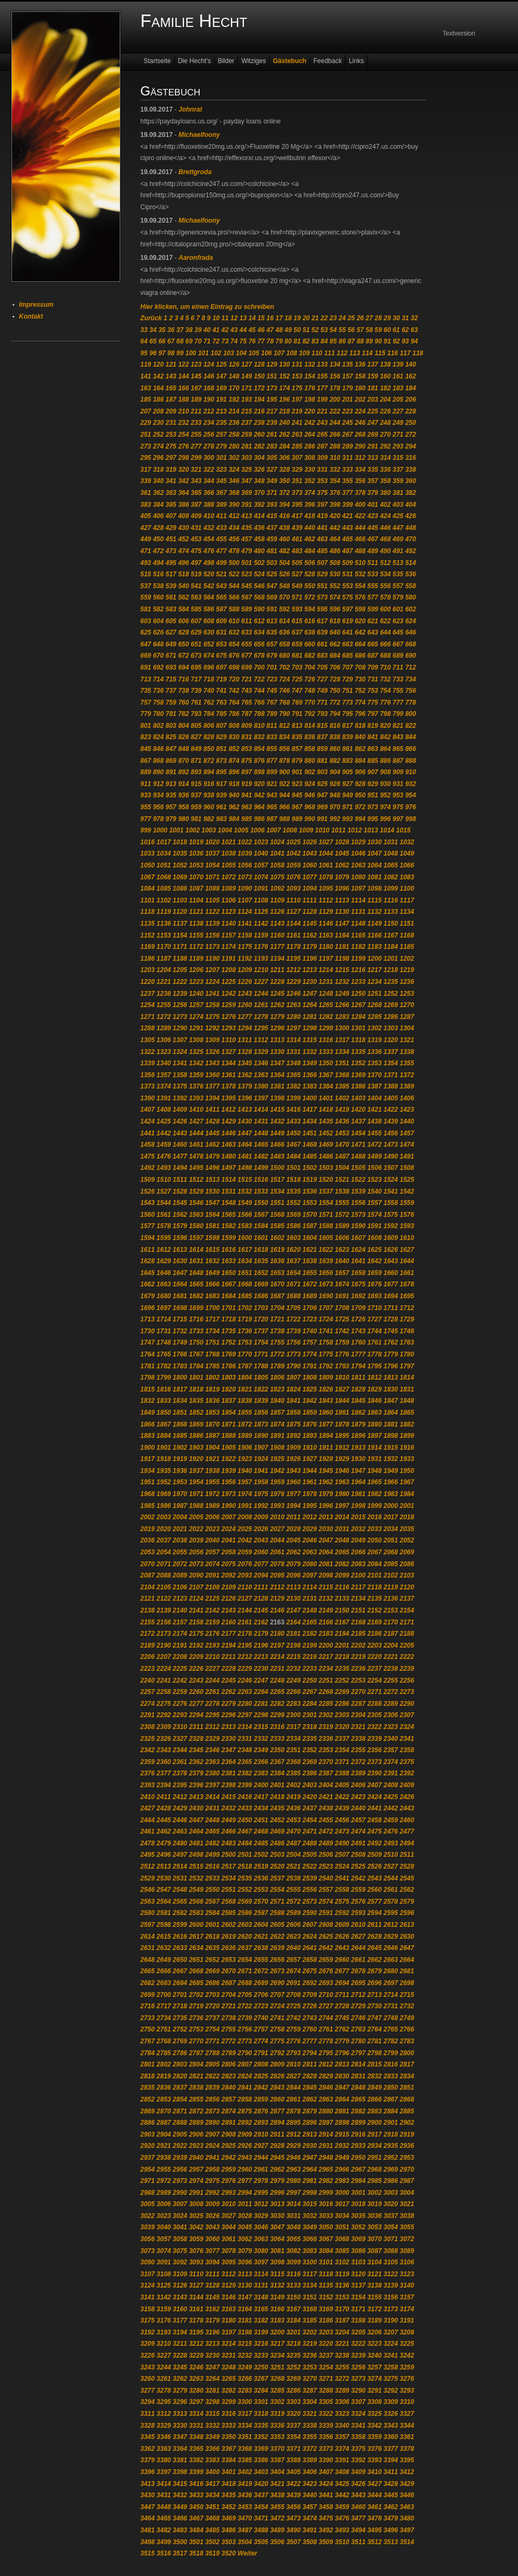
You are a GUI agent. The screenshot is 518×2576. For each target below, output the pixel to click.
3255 (342, 2367)
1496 (212, 1168)
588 (234, 609)
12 (233, 318)
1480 (228, 1156)
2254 (374, 1680)
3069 (358, 2239)
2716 (147, 2006)
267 (347, 434)
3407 (326, 2472)
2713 (374, 1995)
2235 (342, 1668)
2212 (244, 1657)
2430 (196, 1808)
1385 (342, 1086)
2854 (180, 2099)
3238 (342, 2355)
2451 (261, 1820)
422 (360, 516)
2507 (342, 1854)
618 (335, 621)
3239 (358, 2355)
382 (410, 493)
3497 (407, 2530)
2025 (244, 1529)
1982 (374, 1494)
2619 (228, 1936)
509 (347, 563)
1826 (326, 1389)
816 (335, 725)
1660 (391, 1273)
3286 (293, 2390)
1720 (261, 1319)
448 (410, 528)
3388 (293, 2460)
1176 (261, 946)
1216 (358, 970)
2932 (342, 2146)
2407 (374, 1785)
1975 (261, 1494)
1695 (407, 1296)
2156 (163, 1622)
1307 (180, 1040)
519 (196, 574)
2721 (228, 2006)
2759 (293, 2029)
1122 (212, 911)
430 (183, 528)
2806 (228, 2064)
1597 (196, 1238)
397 (322, 504)
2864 (342, 2099)
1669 (261, 1284)
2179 (261, 1633)
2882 (358, 2111)
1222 (180, 982)
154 (309, 376)
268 (360, 434)
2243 (196, 1680)
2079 (293, 1564)
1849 (147, 1412)
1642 (374, 1261)
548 (284, 586)
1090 (244, 888)
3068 (342, 2239)
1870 (212, 1424)
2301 (309, 1715)
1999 (374, 1506)
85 (333, 341)
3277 (147, 2390)
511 (372, 563)
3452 (228, 2507)
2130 (293, 1598)
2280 (244, 1703)
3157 (407, 2297)
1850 (163, 1412)
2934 (374, 2146)
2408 (391, 1785)
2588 (277, 1913)
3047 (277, 2227)
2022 (196, 1529)
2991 (196, 2192)
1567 (261, 1214)
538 (158, 586)
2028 (293, 1529)
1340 (163, 1063)
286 (309, 446)
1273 (180, 1017)
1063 (358, 865)
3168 (309, 2309)
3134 (309, 2285)
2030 (326, 1529)
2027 (277, 1529)
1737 (261, 1331)
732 (385, 679)
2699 (147, 1995)
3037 (391, 2216)
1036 (196, 853)
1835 (196, 1400)
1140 (228, 923)
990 (309, 819)
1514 (228, 1179)
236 (234, 422)
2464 (196, 1831)
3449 (180, 2507)
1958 (261, 1482)
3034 (342, 2216)
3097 (261, 2262)
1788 (261, 1366)
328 (284, 469)
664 (360, 644)
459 (272, 539)
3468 (212, 2518)
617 (322, 621)
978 (158, 819)
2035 (407, 1529)
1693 (374, 1296)
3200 (277, 2332)
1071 (212, 877)
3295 (163, 2402)
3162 (212, 2309)
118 (417, 353)
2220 (374, 1657)
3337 (293, 2425)
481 (272, 551)
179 (347, 388)
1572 (342, 1214)
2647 (407, 1948)
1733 (196, 1331)
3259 (407, 2367)
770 (309, 702)
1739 (293, 1331)
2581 (163, 1913)
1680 (163, 1296)
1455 (374, 1133)
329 (297, 469)
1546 (196, 1203)
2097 (309, 1575)
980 (183, 819)
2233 (309, 1668)
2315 (261, 1727)
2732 (407, 2006)
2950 (358, 2157)
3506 (277, 2542)
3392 (358, 2460)
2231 (277, 1668)
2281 (261, 1703)
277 (196, 446)
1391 (163, 1098)
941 (246, 795)
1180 (326, 946)
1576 (407, 1214)
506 (309, 563)
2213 (261, 1657)
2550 (212, 1889)
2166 (326, 1622)
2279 (228, 1703)
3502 (212, 2542)
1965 (374, 1482)
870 (183, 760)
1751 (212, 1342)
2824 (244, 2076)
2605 (277, 1924)
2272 (391, 1692)
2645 (374, 1948)
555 (372, 586)
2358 (407, 1750)
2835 (147, 2087)
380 (385, 493)
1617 (244, 1249)
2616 (180, 1936)
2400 (261, 1785)
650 (183, 644)
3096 (244, 2262)
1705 (293, 1308)
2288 (374, 1703)
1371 (391, 1075)
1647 (180, 1273)
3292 (391, 2390)
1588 (326, 1226)
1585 (277, 1226)
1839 (261, 1400)
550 (309, 586)
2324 (407, 1727)
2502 (261, 1854)
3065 (293, 2239)
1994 (293, 1506)
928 (360, 784)
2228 (228, 1668)
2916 (358, 2134)
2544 (391, 1878)
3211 (180, 2343)
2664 (407, 1960)
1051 (163, 865)
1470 (342, 1144)
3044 (228, 2227)
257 (221, 434)
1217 (374, 970)
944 (284, 795)
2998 (309, 2192)
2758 (277, 2029)
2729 (358, 2006)
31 (404, 318)
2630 (407, 1936)
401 (372, 504)
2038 (180, 1540)
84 (324, 341)
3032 (309, 2216)
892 (183, 772)
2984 (358, 2181)
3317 (244, 2413)
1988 (196, 1506)
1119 (163, 911)
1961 (309, 1482)
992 (335, 819)
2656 (277, 1960)
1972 (212, 1494)
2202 (358, 1645)
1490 (391, 1156)
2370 (326, 1762)
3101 (326, 2262)
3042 (196, 2227)
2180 (277, 1633)
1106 (228, 900)
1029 (358, 842)
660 (309, 644)
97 (161, 353)
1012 (354, 830)
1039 (244, 853)
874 (234, 760)
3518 (196, 2553)
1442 (163, 1133)
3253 (309, 2367)
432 (208, 528)
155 (322, 376)
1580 (196, 1226)
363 (171, 493)
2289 (391, 1703)
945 (297, 795)
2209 (196, 1657)
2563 (147, 1901)
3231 (228, 2355)
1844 (342, 1400)
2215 (293, 1657)
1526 (147, 1191)
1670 (277, 1284)
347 (246, 481)
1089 (228, 888)
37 (179, 330)
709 (372, 667)
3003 (391, 2192)
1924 (261, 1459)
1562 (180, 1214)
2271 (374, 1692)
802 (158, 725)
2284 (309, 1703)
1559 (407, 1203)
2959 (228, 2169)
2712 (358, 1995)
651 (196, 644)
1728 (391, 1319)
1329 (261, 1052)
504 (284, 563)
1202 (407, 958)
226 (385, 411)
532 (360, 574)
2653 (228, 1960)
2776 (293, 2041)
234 (208, 422)
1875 (293, 1424)
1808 (309, 1377)
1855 (244, 1412)
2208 (180, 1657)
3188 (358, 2320)
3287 (309, 2390)
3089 (407, 2251)
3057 (163, 2239)
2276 (180, 1703)
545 (246, 586)
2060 (261, 1552)
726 (309, 679)
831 (246, 737)
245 (347, 422)
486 (335, 551)
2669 (212, 1971)
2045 (293, 1540)
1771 (261, 1354)
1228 (277, 982)
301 (221, 458)
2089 (180, 1575)
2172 (147, 1633)
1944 (309, 1471)
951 (372, 795)
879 (297, 760)
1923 (244, 1459)
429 (171, 528)
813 (297, 725)
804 (183, 725)
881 (322, 760)
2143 (228, 1610)
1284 (358, 1017)
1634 (244, 1261)
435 (246, 528)
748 (309, 690)
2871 (180, 2111)
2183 (326, 1633)
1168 (407, 935)
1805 (261, 1377)
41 (216, 330)
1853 (212, 1412)
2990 (180, 2192)
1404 (374, 1098)
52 (314, 330)
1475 (147, 1156)
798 (385, 714)
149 (246, 376)
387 (196, 504)
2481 (196, 1843)
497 (196, 563)
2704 (228, 1995)
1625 (374, 1249)
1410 (196, 1109)
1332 (309, 1052)
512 (385, 563)
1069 (180, 877)
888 (410, 760)
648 (158, 644)
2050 (374, 1540)
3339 (326, 2425)
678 (259, 655)
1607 (358, 1238)
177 (322, 388)
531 (347, 574)
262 (284, 434)
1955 (212, 1482)
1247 (309, 993)
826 (183, 737)
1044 (326, 853)
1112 (326, 900)
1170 (163, 946)
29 (387, 318)
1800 (180, 1377)
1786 (228, 1366)
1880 (374, 1424)
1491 (407, 1156)
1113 (342, 900)
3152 (326, 2297)
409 (196, 516)
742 (234, 690)
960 (208, 807)
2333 (277, 1738)
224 (360, 411)
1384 (326, 1086)
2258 (163, 1692)
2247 (261, 1680)
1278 (261, 1017)
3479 (391, 2518)
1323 (163, 1052)
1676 (374, 1284)
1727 (374, 1319)
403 (398, 504)
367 (221, 493)
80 (287, 341)
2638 (261, 1948)
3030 (277, 2216)
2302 (326, 1715)
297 (171, 458)
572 (309, 597)
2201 (342, 1645)
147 (221, 376)
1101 (147, 900)
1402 (342, 1098)
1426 (180, 1121)
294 (410, 446)
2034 (391, 1529)
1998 (358, 1506)
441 (322, 528)
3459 (342, 2507)
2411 (163, 1797)
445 (372, 528)
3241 (391, 2355)
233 (196, 422)
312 (360, 458)
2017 (391, 1517)
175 (297, 388)
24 (341, 318)
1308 (196, 1040)
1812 (374, 1377)
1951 (147, 1482)
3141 (147, 2297)
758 (158, 702)
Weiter (247, 2553)
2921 (163, 2146)
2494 (407, 1843)
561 (171, 597)
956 (158, 807)
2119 (391, 1587)
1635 (261, 1261)
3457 (309, 2507)
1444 (196, 1133)
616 (309, 621)
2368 (293, 1762)
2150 (342, 1610)
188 (183, 399)
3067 (326, 2239)
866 (410, 749)
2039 (196, 1540)
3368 (244, 2449)
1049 (407, 853)
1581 (212, 1226)
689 (398, 655)
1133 (391, 911)
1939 (228, 1471)
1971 (196, 1494)
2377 (163, 1773)
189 (196, 399)
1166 (374, 935)
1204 (163, 970)
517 (171, 574)
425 (398, 516)
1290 (180, 1028)
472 (158, 551)
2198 (293, 1645)
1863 (374, 1412)
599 (372, 609)
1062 (342, 865)
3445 (391, 2495)
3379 (147, 2460)
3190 (391, 2320)
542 (208, 586)
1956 (228, 1482)
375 (322, 493)
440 (309, 528)
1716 (196, 1319)
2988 (147, 2192)
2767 (147, 2041)
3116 (293, 2274)
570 (284, 597)
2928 (277, 2146)
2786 (180, 2053)
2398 (228, 1785)
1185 (407, 946)
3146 (228, 2297)
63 (414, 330)
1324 (180, 1052)
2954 (147, 2169)
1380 (261, 1086)
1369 (358, 1075)
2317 (293, 1727)
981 (196, 819)
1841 (293, 1400)
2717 (163, 2006)
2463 (180, 1831)
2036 (147, 1540)
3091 (163, 2262)
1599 (228, 1238)
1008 (290, 830)
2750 (147, 2029)
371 (272, 493)
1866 (147, 1424)
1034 (163, 853)
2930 (309, 2146)
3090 (147, 2262)
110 (316, 353)
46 (260, 330)
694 (183, 667)
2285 (326, 1703)
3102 (342, 2262)
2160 (228, 1622)
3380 (163, 2460)
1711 (391, 1308)
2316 (277, 1727)
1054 (212, 865)
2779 (342, 2041)
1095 (326, 888)
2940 (196, 2157)
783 (196, 714)
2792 (277, 2053)
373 (297, 493)
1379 (244, 1086)
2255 (391, 1680)
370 (259, 493)
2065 (342, 1552)
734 (410, 679)
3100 (309, 2262)
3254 (326, 2367)
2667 (180, 1971)
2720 (212, 2006)
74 (233, 341)
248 (385, 422)
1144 (293, 923)
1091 (261, 888)
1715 (180, 1319)
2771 (212, 2041)
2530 (163, 1878)
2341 (407, 1738)
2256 (407, 1680)
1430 (244, 1121)
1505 (358, 1168)
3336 (277, 2425)
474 (183, 551)
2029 (309, 1529)
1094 (309, 888)
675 (221, 655)
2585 (228, 1913)
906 (360, 772)
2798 (374, 2053)
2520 (277, 1866)
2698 (407, 1983)
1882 (407, 1424)
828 (208, 737)
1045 (342, 853)
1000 (160, 830)
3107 (147, 2274)
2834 (407, 2076)
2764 (374, 2029)
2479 (163, 1843)
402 (385, 504)
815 (322, 725)
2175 (196, 1633)
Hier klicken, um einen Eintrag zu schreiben (207, 307)
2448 (212, 1820)
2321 (358, 1727)
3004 (407, 2192)
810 (259, 725)
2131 (309, 1598)
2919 (407, 2134)
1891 (277, 1435)
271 (398, 434)
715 (171, 679)
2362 (196, 1762)
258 (234, 434)
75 (243, 341)
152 (284, 376)
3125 (163, 2285)
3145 (212, 2297)
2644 (358, 1948)
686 (360, 655)
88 (360, 341)
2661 (358, 1960)
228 (410, 411)
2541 (342, 1878)
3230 (212, 2355)
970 (335, 807)
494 (158, 563)
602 (410, 609)
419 (322, 516)
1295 (261, 1028)
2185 (358, 1633)
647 (145, 644)
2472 (326, 1831)
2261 (212, 1692)
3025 (196, 2216)
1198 (342, 958)
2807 (244, 2064)
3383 (212, 2460)
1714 (163, 1319)
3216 (261, 2343)
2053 (147, 1552)
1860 (326, 1412)
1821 (244, 1389)
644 (385, 632)
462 (309, 539)
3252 (293, 2367)
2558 (342, 1889)
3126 (180, 2285)
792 (309, 714)
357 (372, 481)
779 (145, 714)
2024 (228, 1529)
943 (272, 795)
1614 (196, 1249)
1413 (244, 1109)
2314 (244, 1727)
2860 (277, 2099)
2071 (163, 1564)
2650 (180, 1960)
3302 (277, 2402)
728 (335, 679)
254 (183, 434)
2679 (374, 1971)
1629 (163, 1261)
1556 (358, 1203)
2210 (212, 1657)
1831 (407, 1389)
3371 (293, 2449)
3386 (261, 2460)
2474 (358, 1831)
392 (259, 504)
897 (246, 772)
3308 (374, 2402)
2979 (277, 2181)
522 (234, 574)
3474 (309, 2518)
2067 (374, 1552)
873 (221, 760)
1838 (244, 1400)
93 (404, 341)
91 (387, 341)
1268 (374, 1005)
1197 (326, 958)
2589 (293, 1913)
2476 (391, 1831)
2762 (342, 2029)
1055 (228, 865)
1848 (407, 1400)
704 (309, 667)
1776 (342, 1354)
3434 (212, 2495)
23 (333, 318)
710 (385, 667)
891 (171, 772)
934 (158, 795)
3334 (244, 2425)
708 (360, 667)
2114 (309, 1587)
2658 (309, 1960)
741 (221, 690)
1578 (163, 1226)
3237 (326, 2355)
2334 (293, 1738)
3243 (147, 2367)
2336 (326, 1738)
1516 (261, 1179)
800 (410, 714)
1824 (293, 1389)
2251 (326, 1680)
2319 (326, 1727)
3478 (374, 2518)
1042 (293, 853)
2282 (277, 1703)
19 (297, 318)
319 (171, 469)
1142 (261, 923)
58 (369, 330)
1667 (228, 1284)
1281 (309, 1017)
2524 (342, 1866)
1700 (212, 1308)
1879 (358, 1424)
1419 (342, 1109)
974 (385, 807)
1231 (326, 982)
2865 (358, 2099)
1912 (342, 1447)
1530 (212, 1191)
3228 (180, 2355)
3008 (196, 2204)
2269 (342, 1692)
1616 (228, 1249)
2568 (228, 1901)
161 (398, 376)
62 (404, 330)
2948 (326, 2157)
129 (272, 364)
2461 (147, 1831)
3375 (358, 2449)
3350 (228, 2437)
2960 (244, 2169)
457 (246, 539)
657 (272, 644)
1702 (244, 1308)
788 (259, 714)
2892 (244, 2122)
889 (145, 772)
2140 (180, 1610)
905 (347, 772)
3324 (358, 2413)
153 (297, 376)
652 (208, 644)
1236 (407, 982)
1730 (147, 1331)
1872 (244, 1424)
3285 (277, 2390)
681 (297, 655)
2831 (358, 2076)
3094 (212, 2262)
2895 (293, 2122)
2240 (147, 1680)
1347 (277, 1063)
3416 (196, 2484)
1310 (228, 1040)
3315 (212, 2413)
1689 (309, 1296)
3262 (180, 2378)
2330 (228, 1738)
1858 (293, 1412)
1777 (358, 1354)
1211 (277, 970)
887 (398, 760)
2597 (147, 1924)
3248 (228, 2367)
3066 (309, 2239)
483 (297, 551)
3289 (342, 2390)
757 (145, 702)
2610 (358, 1924)
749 (322, 690)
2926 (244, 2146)
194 (259, 399)
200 (335, 399)
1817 (180, 1389)
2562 (407, 1889)
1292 (212, 1028)
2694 (342, 1983)
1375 (180, 1086)
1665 (196, 1284)
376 (335, 493)
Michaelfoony (199, 135)
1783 (180, 1366)
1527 (163, 1191)
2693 (326, 1983)
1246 (293, 993)
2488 (309, 1843)
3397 (163, 2472)
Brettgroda (195, 172)
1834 (180, 1400)
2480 (180, 1843)
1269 (391, 1005)
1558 (391, 1203)
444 (360, 528)
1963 (342, 1482)
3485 (212, 2530)
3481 (147, 2530)
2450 (244, 1820)
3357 (342, 2437)
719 (221, 679)
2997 (293, 2192)
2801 (147, 2064)
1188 (180, 958)
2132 (326, 1598)
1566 (244, 1214)
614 (284, 621)
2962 (277, 2169)
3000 (342, 2192)
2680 (391, 1971)
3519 (212, 2553)
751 (347, 690)
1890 (261, 1435)
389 (221, 504)
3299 (228, 2402)
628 (183, 632)
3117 (309, 2274)
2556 (309, 1889)
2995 (261, 2192)
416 (284, 516)
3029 (261, 2216)
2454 (309, 1820)
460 (284, 539)
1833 (163, 1400)
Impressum (36, 304)
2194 (228, 1645)
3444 (374, 2495)
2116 (342, 1587)
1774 (309, 1354)
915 (196, 784)
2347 (228, 1750)
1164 (342, 935)
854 (259, 749)
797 (372, 714)
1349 (309, 1063)
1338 (407, 1052)
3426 (358, 2484)
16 (270, 318)
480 (259, 551)
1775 (326, 1354)
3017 (342, 2204)
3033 (326, 2216)
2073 (196, 1564)
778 (410, 702)
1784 (196, 1366)
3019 (374, 2204)
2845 (309, 2087)
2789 (228, 2053)
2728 (342, 2006)
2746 (358, 2018)
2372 (358, 1762)
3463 (407, 2507)
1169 (147, 946)
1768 (212, 1354)
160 (385, 376)
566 (234, 597)
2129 (277, 1598)
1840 (277, 1400)
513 (398, 563)
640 (335, 632)
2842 (261, 2087)
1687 (277, 1296)
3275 (391, 2378)
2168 (358, 1622)
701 (272, 667)
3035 (358, 2216)
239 (272, 422)
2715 (407, 1995)
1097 (358, 888)
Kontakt (31, 316)
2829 (326, 2076)
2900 (374, 2122)
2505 (309, 1854)
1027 (326, 842)
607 (196, 621)
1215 (342, 970)
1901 (163, 1447)
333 (347, 469)
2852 (147, 2099)
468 (385, 539)
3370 (277, 2449)
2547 (163, 1889)
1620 (293, 1249)
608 (208, 621)
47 (270, 330)
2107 (196, 1587)
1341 (180, 1063)
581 (145, 609)
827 (196, 737)
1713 (147, 1319)
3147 (244, 2297)
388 (208, 504)
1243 (244, 993)
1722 (293, 1319)
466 (360, 539)
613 (272, 621)
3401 (228, 2472)
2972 (163, 2181)
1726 (358, 1319)
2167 (342, 1622)
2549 (196, 1889)
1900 (147, 1447)
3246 (196, 2367)
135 (347, 364)
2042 (244, 1540)
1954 (196, 1482)
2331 (244, 1738)
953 (398, 795)
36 (170, 330)
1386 (358, 1086)
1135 (147, 923)
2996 (277, 2192)
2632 (163, 1948)
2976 (228, 2181)
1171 (180, 946)
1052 (180, 865)
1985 (147, 1506)
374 (309, 493)
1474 (407, 1144)
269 (372, 434)
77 (260, 341)
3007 (180, 2204)
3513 (391, 2542)
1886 (196, 1435)
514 (410, 563)
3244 (163, 2367)
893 (196, 772)
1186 (147, 958)
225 (372, 411)
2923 (196, 2146)
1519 (309, 1179)
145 (196, 376)
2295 (212, 1715)
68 (179, 341)
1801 (196, 1377)
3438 (277, 2495)
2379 (196, 1773)
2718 (180, 2006)
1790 (293, 1366)
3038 (407, 2216)
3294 (147, 2402)
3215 (244, 2343)
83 (314, 341)
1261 (261, 1005)
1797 (407, 1366)
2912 (293, 2134)
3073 (147, 2251)
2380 (212, 1773)
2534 (228, 1878)
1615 (212, 1249)
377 (347, 493)
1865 (407, 1412)
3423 (309, 2484)
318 (158, 469)
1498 (244, 1168)
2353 (326, 1750)
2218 (342, 1657)
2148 (309, 1610)
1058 (277, 865)
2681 (407, 1971)
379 (372, 493)
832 (259, 737)
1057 (261, 865)
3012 (261, 2204)
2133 (342, 1598)
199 (322, 399)
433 (221, 528)
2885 (407, 2111)
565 (221, 597)
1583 (244, 1226)
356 (360, 481)
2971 (147, 2181)
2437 (309, 1808)
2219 (358, 1657)
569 (272, 597)
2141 (196, 1610)
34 (152, 330)
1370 (374, 1075)
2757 (261, 2029)
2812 (326, 2064)
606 (183, 621)
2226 (196, 1668)
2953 (407, 2157)
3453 (244, 2507)
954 (410, 795)
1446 (228, 1133)
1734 (212, 1331)
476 (208, 551)
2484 (244, 1843)
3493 (342, 2530)
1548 (228, 1203)
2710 (326, 1995)
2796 (342, 2053)
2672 (261, 1971)
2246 (244, 1680)
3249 (244, 2367)
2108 (212, 1587)
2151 (358, 1610)
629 (196, 632)
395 (297, 504)
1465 (261, 1144)
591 (272, 609)
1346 (261, 1063)
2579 (407, 1901)
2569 (244, 1901)
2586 (244, 1913)
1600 (244, 1238)
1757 (309, 1342)
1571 (326, 1214)
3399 (196, 2472)
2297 (244, 1715)
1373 (147, 1086)
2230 (261, 1668)
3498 (147, 2542)
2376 (147, 1773)
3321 (309, 2413)
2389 (358, 1773)
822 (410, 725)
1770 (244, 1354)
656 (259, 644)
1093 (293, 888)
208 (158, 411)
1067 (147, 877)
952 (385, 795)
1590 (358, 1226)
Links (356, 61)
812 (284, 725)
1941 (261, 1471)
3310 (407, 2402)
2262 (228, 1692)
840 (360, 737)
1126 (277, 911)
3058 (180, 2239)
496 (183, 563)
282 (259, 446)
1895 (342, 1435)
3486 (228, 2530)
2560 (374, 1889)
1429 (228, 1121)
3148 (261, 2297)
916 (208, 784)
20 (306, 318)
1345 (244, 1063)
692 (158, 667)
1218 (391, 970)
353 (322, 481)
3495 (374, 2530)
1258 (212, 1005)
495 (171, 563)
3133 (293, 2285)
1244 (261, 993)
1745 (391, 1331)
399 (347, 504)
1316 (326, 1040)
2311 (196, 1727)
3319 (277, 2413)
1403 (358, 1098)
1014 (387, 830)
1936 (180, 1471)
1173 (212, 946)
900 (284, 772)
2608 (326, 1924)
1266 (342, 1005)
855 (272, 749)
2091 (212, 1575)
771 (322, 702)
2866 (374, 2099)
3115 (277, 2274)
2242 (180, 1680)
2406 (358, 1785)
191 (221, 399)
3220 (326, 2343)
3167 (293, 2309)
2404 (326, 1785)
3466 (180, 2518)
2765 (391, 2029)
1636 (277, 1261)
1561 (163, 1214)
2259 (180, 1692)
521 (221, 574)
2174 (180, 1633)
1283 (342, 1017)
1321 (407, 1040)
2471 (309, 1831)
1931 (374, 1459)
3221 (342, 2343)
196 (284, 399)
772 (335, 702)
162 (410, 376)
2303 (342, 1715)
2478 (147, 1843)
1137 (180, 923)
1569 (293, 1214)
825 (171, 737)
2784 (147, 2053)
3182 (261, 2320)
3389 (309, 2460)
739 (196, 690)
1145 (309, 923)
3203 (326, 2332)
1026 (309, 842)
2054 (163, 1552)
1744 (374, 1331)
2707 (277, 1995)
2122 (163, 1598)
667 (398, 644)
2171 (407, 1622)
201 (347, 399)
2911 (277, 2134)
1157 (228, 935)
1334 (342, 1052)
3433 (196, 2495)
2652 (212, 1960)
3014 (293, 2204)
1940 (244, 1471)
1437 (358, 1121)
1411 (212, 1109)
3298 (212, 2402)
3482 (163, 2530)
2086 (407, 1564)
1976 (277, 1494)
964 (259, 807)
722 (259, 679)
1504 (342, 1168)
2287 (358, 1703)
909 (398, 772)
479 (246, 551)
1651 (244, 1273)
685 (347, 655)
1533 (261, 1191)
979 (171, 819)
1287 (407, 1017)
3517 (180, 2553)
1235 (391, 982)
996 (385, 819)
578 (385, 597)
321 (196, 469)
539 (171, 586)
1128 (309, 911)
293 (398, 446)
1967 (407, 1482)
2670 (228, 1971)
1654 (293, 1273)
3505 (261, 2542)
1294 (244, 1028)
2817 (407, 2064)
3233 (261, 2355)
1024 (277, 842)
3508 (309, 2542)
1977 (293, 1494)
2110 (244, 1587)
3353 (277, 2437)
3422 (293, 2484)
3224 (391, 2343)
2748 (391, 2018)
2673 (277, 1971)
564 (208, 597)
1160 (277, 935)
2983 (342, 2181)
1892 (293, 1435)
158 (360, 376)
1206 (196, 970)
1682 (196, 1296)
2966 (342, 2169)
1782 (163, 1366)
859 (322, 749)
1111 (309, 900)
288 (335, 446)
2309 (163, 1727)
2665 (147, 1971)
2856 (212, 2099)
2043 (261, 1540)
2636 (228, 1948)
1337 (391, 1052)
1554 (326, 1203)
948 (335, 795)
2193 (212, 1645)
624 (410, 621)
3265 (228, 2378)
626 (158, 632)
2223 (147, 1668)
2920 (147, 2146)
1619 (277, 1249)
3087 (374, 2251)
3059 (196, 2239)
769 (297, 702)
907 (372, 772)
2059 (244, 1552)
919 (246, 784)
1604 (309, 1238)
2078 (277, 1564)
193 (246, 399)
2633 (180, 1948)
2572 (293, 1901)
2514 (180, 1866)
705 (322, 667)
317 (145, 469)
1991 (244, 1506)
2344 (180, 1750)
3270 (309, 2378)
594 (309, 609)
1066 (407, 865)
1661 (407, 1273)
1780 (407, 1354)
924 (309, 784)
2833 (391, 2076)
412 (234, 516)
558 (410, 586)
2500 (228, 1854)
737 (171, 690)
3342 (374, 2425)
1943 (293, 1471)
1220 (147, 982)
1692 (358, 1296)
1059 (293, 865)
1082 (391, 877)
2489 (326, 1843)
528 (309, 574)
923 (297, 784)
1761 (374, 1342)
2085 (391, 1564)
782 (183, 714)
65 (152, 341)
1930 (358, 1459)
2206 (147, 1657)
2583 (196, 1913)
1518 (293, 1179)
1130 (342, 911)
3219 (309, 2343)
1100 (407, 888)
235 (221, 422)
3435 (228, 2495)
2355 (358, 1750)
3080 (261, 2251)
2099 (342, 1575)
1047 (374, 853)
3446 (407, 2495)
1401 (326, 1098)
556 (385, 586)
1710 (374, 1308)
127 (246, 364)
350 (284, 481)
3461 (374, 2507)
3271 (326, 2378)
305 (272, 458)
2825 (261, 2076)
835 (297, 737)
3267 (261, 2378)
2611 (374, 1924)
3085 (342, 2251)
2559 (358, 1889)
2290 (407, 1703)
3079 (244, 2251)
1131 (358, 911)
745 (272, 690)
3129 (228, 2285)
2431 (212, 1808)
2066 (358, 1552)
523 (246, 574)
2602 (228, 1924)
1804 (244, 1377)
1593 (407, 1226)
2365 (244, 1762)
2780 (358, 2041)
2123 (180, 1598)
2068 (391, 1552)
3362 (147, 2449)
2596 (407, 1913)
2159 (212, 1622)
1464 (244, 1144)
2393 (147, 1785)
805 (196, 725)
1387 (374, 1086)
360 (410, 481)
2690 (277, 1983)
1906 (244, 1447)
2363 (212, 1762)
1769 (228, 1354)
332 (335, 469)
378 (360, 493)
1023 (261, 842)
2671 (244, 1971)
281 (246, 446)
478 (234, 551)
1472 (374, 1144)
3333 (228, 2425)
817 (347, 725)
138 (385, 364)
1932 (391, 1459)
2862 (309, 2099)
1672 (309, 1284)
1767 (196, 1354)
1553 (309, 1203)
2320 (342, 1727)
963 (246, 807)
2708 (293, 1995)
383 (145, 504)
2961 (261, 2169)
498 (208, 563)
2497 (180, 1854)
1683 (212, 1296)
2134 (358, 1598)
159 (372, 376)
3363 (163, 2449)
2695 (358, 1983)
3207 (391, 2332)
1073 (244, 877)
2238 (391, 1668)
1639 (326, 1261)
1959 (277, 1482)
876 (259, 760)
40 (206, 330)
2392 (407, 1773)
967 (297, 807)
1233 (358, 982)
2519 (261, 1866)
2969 (391, 2169)
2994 (244, 2192)
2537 (277, 1878)
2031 (342, 1529)
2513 (163, 1866)
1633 (228, 1261)
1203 (147, 970)
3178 (196, 2320)
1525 (407, 1179)
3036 (374, 2216)
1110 (293, 900)
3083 (309, 2251)
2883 (374, 2111)
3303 (293, 2402)
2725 (293, 2006)
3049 (309, 2227)
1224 (212, 982)
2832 (374, 2076)
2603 (244, 1924)
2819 (163, 2076)
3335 (261, 2425)
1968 (147, 1494)
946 (309, 795)
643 (372, 632)
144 (183, 376)
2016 (374, 1517)
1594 (147, 1238)
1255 (163, 1005)
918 (234, 784)
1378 (228, 1086)
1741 (326, 1331)
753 (372, 690)
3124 (147, 2285)
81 (297, 341)
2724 (277, 2006)
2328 (196, 1738)
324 (234, 469)
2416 (244, 1797)
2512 (147, 1866)
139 (398, 364)
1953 (180, 1482)
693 (171, 667)
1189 (196, 958)
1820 (228, 1389)
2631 (147, 1948)
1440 (407, 1121)
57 (360, 330)
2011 (293, 1517)
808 (234, 725)
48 (279, 330)
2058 (228, 1552)
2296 (228, 1715)
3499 (163, 2542)
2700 (163, 1995)
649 (171, 644)
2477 (407, 1831)
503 (272, 563)
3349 (212, 2437)
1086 (180, 888)
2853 (163, 2099)
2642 (326, 1948)
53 (324, 330)
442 (335, 528)
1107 (244, 900)
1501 (293, 1168)
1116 (391, 900)
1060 (309, 865)
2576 (358, 1901)
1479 (212, 1156)
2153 (391, 1610)
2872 (196, 2111)
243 (322, 422)
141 (145, 376)
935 (171, 795)
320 (183, 469)
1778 (374, 1354)
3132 (277, 2285)
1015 (403, 830)
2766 (407, 2029)
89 (369, 341)
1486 (326, 1156)
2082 (342, 1564)
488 (360, 551)
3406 (309, 2472)
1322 (147, 1052)
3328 (147, 2425)
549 (297, 586)
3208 (407, 2332)
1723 (309, 1319)
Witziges (253, 61)
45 (251, 330)
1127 (293, 911)
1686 (261, 1296)
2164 (293, 1622)
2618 (212, 1936)
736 (158, 690)
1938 (212, 1471)
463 (322, 539)
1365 (293, 1075)
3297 (196, 2402)
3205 (358, 2332)
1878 (342, 1424)
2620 (244, 1936)
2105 (163, 1587)
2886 (147, 2122)
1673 (326, 1284)
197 (297, 399)
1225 (228, 982)
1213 (309, 970)
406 (158, 516)
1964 (358, 1482)
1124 (244, 911)
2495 (147, 1854)
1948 (374, 1471)
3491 (309, 2530)
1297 (293, 1028)
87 (351, 341)
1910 (309, 1447)
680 (284, 655)
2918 (391, 2134)
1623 (342, 1249)
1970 (180, 1494)
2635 (212, 1948)
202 (360, 399)
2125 (212, 1598)
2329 (212, 1738)
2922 (180, 2146)
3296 (180, 2402)
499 (221, 563)
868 (158, 760)
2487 (293, 1843)
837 (322, 737)
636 (284, 632)
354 (335, 481)
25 (351, 318)
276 (183, 446)
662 (335, 644)
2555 (293, 1889)
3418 (228, 2484)
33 (143, 330)
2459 (391, 1820)
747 (297, 690)
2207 (163, 1657)
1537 (326, 1191)
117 (405, 353)
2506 (326, 1854)
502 (259, 563)
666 (385, 644)
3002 (374, 2192)
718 (208, 679)
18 (287, 318)
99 (179, 353)
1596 (180, 1238)
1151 (407, 923)
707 (347, 667)
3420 (261, 2484)
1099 (391, 888)
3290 (358, 2390)
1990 (228, 1506)
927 (347, 784)
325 (246, 469)
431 (196, 528)
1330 (277, 1052)
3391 (342, 2460)
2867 (391, 2099)
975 (398, 807)
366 (208, 493)
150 (259, 376)
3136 (342, 2285)
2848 (358, 2087)
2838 (196, 2087)
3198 (244, 2332)
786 (234, 714)
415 (272, 516)
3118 (326, 2274)
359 (398, 481)
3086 (358, 2251)
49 (287, 330)
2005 (196, 1517)
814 (309, 725)
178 (335, 388)
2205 (407, 1645)
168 (208, 388)
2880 (326, 2111)
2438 (326, 1808)
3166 (277, 2309)
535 (398, 574)
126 (234, 364)
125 (221, 364)
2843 (277, 2087)
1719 (244, 1319)
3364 (180, 2449)
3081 (277, 2251)
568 (259, 597)
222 (335, 411)
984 (234, 819)
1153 (163, 935)
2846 (326, 2087)
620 (360, 621)
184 (410, 388)
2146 (277, 1610)
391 (246, 504)
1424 (147, 1121)
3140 (407, 2285)
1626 (391, 1249)
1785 (212, 1366)
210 (183, 411)
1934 (147, 1471)
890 (158, 772)
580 (410, 597)
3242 (407, 2355)
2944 (261, 2157)
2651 (196, 1960)
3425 (342, 2484)
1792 (326, 1366)
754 (385, 690)
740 (208, 690)
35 (161, 330)
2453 (293, 1820)
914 (183, 784)
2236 (358, 1668)
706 (335, 667)
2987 (407, 2181)
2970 (407, 2169)
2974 (196, 2181)
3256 (358, 2367)
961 (221, 807)
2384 (277, 1773)
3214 (228, 2343)
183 (398, 388)
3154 (358, 2297)
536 (410, 574)
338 (410, 469)
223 (347, 411)
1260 (244, 1005)
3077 (212, 2251)
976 (410, 807)
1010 (322, 830)
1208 (228, 970)
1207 (212, 970)
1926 (293, 1459)
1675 (358, 1284)
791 (297, 714)
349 (272, 481)
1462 (212, 1144)
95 (143, 353)
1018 (180, 842)
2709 (309, 1995)
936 (183, 795)
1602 (277, 1238)
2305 (374, 1715)
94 (414, 341)
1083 (407, 877)
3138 (374, 2285)
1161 (293, 935)
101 (203, 353)
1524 (391, 1179)
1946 (342, 1471)
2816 (391, 2064)
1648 (196, 1273)
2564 (163, 1901)
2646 (391, 1948)
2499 (212, 1854)
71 (206, 341)
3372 (309, 2449)
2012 (309, 1517)
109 (304, 353)
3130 (244, 2285)
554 (360, 586)
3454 (261, 2507)
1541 (391, 1191)
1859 (309, 1412)
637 (297, 632)
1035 (180, 853)
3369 (261, 2449)
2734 (163, 2018)
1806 (277, 1377)
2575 (342, 1901)
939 (221, 795)
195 (272, 399)
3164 (244, 2309)
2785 (163, 2053)
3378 (407, 2449)
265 (322, 434)
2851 (407, 2087)
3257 (374, 2367)
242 (309, 422)
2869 (147, 2111)
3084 (326, 2251)
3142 (163, 2297)
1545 (180, 1203)
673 (196, 655)
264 (309, 434)
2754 (212, 2029)
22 (324, 318)
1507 (391, 1168)
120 (158, 364)
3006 (163, 2204)
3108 (163, 2274)
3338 (309, 2425)
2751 (163, 2029)
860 (335, 749)
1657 (342, 1273)
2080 (309, 1564)
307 (297, 458)
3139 (391, 2285)
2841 (244, 2087)
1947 (358, 1471)
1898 (391, 1435)
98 (170, 353)
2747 (374, 2018)
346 (234, 481)
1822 (261, 1389)
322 (208, 469)
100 (191, 353)
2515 (196, 1866)
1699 (196, 1308)
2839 (212, 2087)
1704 (277, 1308)
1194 (277, 958)
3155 (374, 2297)
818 (360, 725)
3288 (326, 2390)
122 (183, 364)
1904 (212, 1447)
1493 (163, 1168)
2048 (342, 1540)
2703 (212, 1995)
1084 (147, 888)
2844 (293, 2087)
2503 (277, 1854)
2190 (163, 1645)
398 (335, 504)
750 (335, 690)
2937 (147, 2157)
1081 (374, 877)
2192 (196, 1645)
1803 (228, 1377)
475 (196, 551)
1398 (277, 1098)
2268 (326, 1692)
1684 (228, 1296)
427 (145, 528)
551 (322, 586)
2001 (407, 1506)
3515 (147, 2553)
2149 (326, 1610)
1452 (326, 1133)
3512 (374, 2542)
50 (297, 330)
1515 (244, 1179)
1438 (374, 1121)
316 (410, 458)
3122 (391, 2274)
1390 (147, 1098)
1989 (212, 1506)
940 (234, 795)
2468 (261, 1831)
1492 (147, 1168)
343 (196, 481)
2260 (196, 1692)
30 (396, 318)
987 (272, 819)
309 (322, 458)
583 (171, 609)
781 (171, 714)
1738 (277, 1331)
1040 (261, 853)
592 (284, 609)
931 (398, 784)
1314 (293, 1040)
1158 (244, 935)
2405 (342, 1785)
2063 (309, 1552)
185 (145, 399)
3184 (293, 2320)
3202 (309, 2332)
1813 (391, 1377)
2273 (407, 1692)
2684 (180, 1983)
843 (398, 737)
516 (158, 574)
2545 (407, 1878)
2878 (293, 2111)
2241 (163, 1680)
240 (284, 422)
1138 (196, 923)
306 (284, 458)
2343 (163, 1750)
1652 (261, 1273)
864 (385, 749)
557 (398, 586)
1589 (342, 1226)
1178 (293, 946)
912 (158, 784)
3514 (407, 2542)
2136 (391, 1598)
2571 (277, 1901)
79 (279, 341)
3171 (358, 2309)
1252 (391, 993)
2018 (407, 1517)
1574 (374, 1214)
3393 (374, 2460)
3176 (163, 2320)
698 (234, 667)
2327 (180, 1738)
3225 (407, 2343)
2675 (309, 1971)
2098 (326, 1575)
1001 (176, 830)
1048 (391, 853)
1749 (180, 1342)
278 (208, 446)
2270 (358, 1692)
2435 (277, 1808)
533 (372, 574)
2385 (293, 1773)
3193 (163, 2332)
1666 (212, 1284)
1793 (342, 1366)
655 (246, 644)
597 (347, 609)
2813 (342, 2064)
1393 (196, 1098)
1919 (180, 1459)
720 (234, 679)
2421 (326, 1797)
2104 (147, 1587)
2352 (309, 1750)
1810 (342, 1377)
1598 (212, 1238)
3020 (391, 2204)
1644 (407, 1261)
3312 (163, 2413)
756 (410, 690)
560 (158, 597)
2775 (277, 2041)
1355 (407, 1063)
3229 (196, 2355)
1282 (326, 1017)
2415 (228, 1797)
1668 (244, 1284)
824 (158, 737)
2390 (374, 1773)
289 (347, 446)
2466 (228, 1831)
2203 (374, 1645)
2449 (228, 1820)
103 (228, 353)
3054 (391, 2227)
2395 (180, 1785)
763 (221, 702)
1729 (407, 1319)
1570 (309, 1214)
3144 (196, 2297)
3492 (326, 2530)
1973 (228, 1494)
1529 (196, 1191)
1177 (277, 946)
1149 (374, 923)
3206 (374, 2332)
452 (183, 539)
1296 (277, 1028)
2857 (228, 2099)
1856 (261, 1412)
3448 (163, 2507)
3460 (358, 2507)
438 (284, 528)
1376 (196, 1086)
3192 (147, 2332)
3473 (293, 2518)
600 (385, 609)
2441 (374, 1808)
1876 (309, 1424)
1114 (358, 900)
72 (216, 341)
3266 (244, 2378)
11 (224, 318)
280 (234, 446)
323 (221, 469)
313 (372, 458)
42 (224, 330)
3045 (244, 2227)
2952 (391, 2157)
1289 (163, 1028)
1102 (163, 900)
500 (234, 563)
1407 (147, 1109)
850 (208, 749)
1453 (342, 1133)
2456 (342, 1820)
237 (246, 422)
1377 (212, 1086)
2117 (358, 1587)
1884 (163, 1435)
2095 (277, 1575)
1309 (212, 1040)
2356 (374, 1750)
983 (221, 819)
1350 (326, 1063)
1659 (374, 1273)
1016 (147, 842)
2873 (212, 2111)
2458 (374, 1820)
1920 (196, 1459)
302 (234, 458)
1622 (326, 1249)
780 (158, 714)
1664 (180, 1284)
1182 (358, 946)
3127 (196, 2285)
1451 (309, 1133)
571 (297, 597)
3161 (196, 2309)
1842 (309, 1400)
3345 (147, 2437)
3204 (342, 2332)
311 (347, 458)
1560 (147, 1214)
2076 (244, 1564)
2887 (163, 2122)
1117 (407, 900)
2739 (244, 2018)
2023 (212, 1529)
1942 (277, 1471)
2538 (293, 1878)
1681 (180, 1296)
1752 (228, 1342)
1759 (342, 1342)
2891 (228, 2122)
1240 (196, 993)
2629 (391, 1936)
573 (322, 597)
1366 (309, 1075)
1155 (196, 935)
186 (158, 399)
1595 (163, 1238)
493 (145, 563)
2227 (212, 1668)
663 (347, 644)
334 (360, 469)
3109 (180, 2274)
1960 (293, 1482)
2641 (309, 1948)
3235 (293, 2355)
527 (297, 574)
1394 (212, 1098)
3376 (374, 2449)
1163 (326, 935)
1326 (212, 1052)
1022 (244, 842)
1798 (147, 1377)
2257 (147, 1692)
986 (259, 819)
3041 (180, 2227)
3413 (147, 2484)
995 (372, 819)
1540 (374, 1191)
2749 (407, 2018)
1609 (391, 1238)
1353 (374, 1063)
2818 (147, 2076)
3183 (277, 2320)
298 (183, 458)
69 (189, 341)
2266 (293, 1692)
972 (360, 807)
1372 (407, 1075)
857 (297, 749)
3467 (196, 2518)
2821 (196, 2076)
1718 (228, 1319)
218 (284, 411)
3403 (261, 2472)
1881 (391, 1424)
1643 (391, 1261)
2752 (180, 2029)
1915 (391, 1447)
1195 (293, 958)
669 (145, 655)
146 (208, 376)
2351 (293, 1750)
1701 (228, 1308)
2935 (391, 2146)
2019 (147, 1529)
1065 (391, 865)
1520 (326, 1179)
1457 (407, 1133)
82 (306, 341)
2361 (180, 1762)
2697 (391, 1983)
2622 (277, 1936)
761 (196, 702)
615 (297, 621)
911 (145, 784)
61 (396, 330)
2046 (309, 1540)
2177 (228, 1633)
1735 (228, 1331)
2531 (180, 1878)
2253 (358, 1680)
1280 (293, 1017)
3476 (342, 2518)
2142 (212, 1610)
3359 (374, 2437)
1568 (277, 1214)
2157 (180, 1622)
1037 (212, 853)
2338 (358, 1738)
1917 (147, 1459)
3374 (342, 2449)
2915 (342, 2134)
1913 (358, 1447)
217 (272, 411)
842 (385, 737)
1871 (228, 1424)
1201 (391, 958)
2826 (277, 2076)
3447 (147, 2507)
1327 (228, 1052)
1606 (342, 1238)
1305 (147, 1040)
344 (208, 481)
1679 (147, 1296)
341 (171, 481)
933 (145, 795)
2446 (180, 1820)
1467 (293, 1144)
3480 (407, 2518)
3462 (391, 2507)
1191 (228, 958)
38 (189, 330)
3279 (180, 2390)
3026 (212, 2216)
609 (221, 621)
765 (246, 702)
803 (171, 725)
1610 (407, 1238)
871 (196, 760)
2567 (212, 1901)
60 (387, 330)
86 (341, 341)
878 (284, 760)
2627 (358, 1936)
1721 (277, 1319)
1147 (342, 923)
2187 (391, 1633)
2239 (407, 1668)
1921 (212, 1459)
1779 (391, 1354)
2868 (407, 2099)
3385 (244, 2460)
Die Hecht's (194, 61)
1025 (293, 842)
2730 (374, 2006)
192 (234, 399)
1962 (326, 1482)
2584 (212, 1913)
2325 (147, 1738)
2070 (147, 1564)
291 (372, 446)
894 (208, 772)
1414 (261, 1109)
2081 (326, 1564)
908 (385, 772)
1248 (326, 993)
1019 (196, 842)
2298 (261, 1715)
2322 (374, 1727)
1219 (407, 970)
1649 (212, 1273)
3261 (163, 2378)
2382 (244, 1773)
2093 (244, 1575)
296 (158, 458)
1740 (309, 1331)
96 (152, 353)
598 (360, 609)
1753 (244, 1342)
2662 (374, 1960)
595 (322, 609)
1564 (212, 1214)
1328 (244, 1052)
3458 (326, 2507)
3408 (342, 2472)
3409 (358, 2472)
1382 (293, 1086)
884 (360, 760)
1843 (326, 1400)
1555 (342, 1203)
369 (246, 493)
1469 (326, 1144)
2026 (261, 1529)
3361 (407, 2437)
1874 (277, 1424)
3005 (147, 2204)
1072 (228, 877)
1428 (212, 1121)
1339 (147, 1063)
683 (322, 655)
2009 (261, 1517)
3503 (228, 2542)
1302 (374, 1028)
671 (171, 655)
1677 (391, 1284)
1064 (374, 865)
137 (372, 364)
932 (410, 784)
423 (372, 516)
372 (284, 493)
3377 (391, 2449)
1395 (228, 1098)
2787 (196, 2053)
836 (309, 737)
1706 (309, 1308)
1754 (261, 1342)
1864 (391, 1412)
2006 (212, 1517)
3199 (261, 2332)
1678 (407, 1284)
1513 (212, 1179)
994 (360, 819)
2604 (261, 1924)
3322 (326, 2413)
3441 (326, 2495)
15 (260, 318)
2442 (391, 1808)
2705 (244, 1995)
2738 (228, 2018)
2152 (374, 1610)
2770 (196, 2041)
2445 (163, 1820)
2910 (261, 2134)
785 (221, 714)
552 (335, 586)
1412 (228, 1109)
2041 (228, 1540)
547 (272, 586)
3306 (342, 2402)
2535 (244, 1878)
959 (196, 807)
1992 (261, 1506)
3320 (293, 2413)
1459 (163, 1144)
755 (398, 690)
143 (171, 376)
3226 (147, 2355)
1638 (309, 1261)
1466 (277, 1144)
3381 (180, 2460)
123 (196, 364)
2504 (293, 1854)
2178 (244, 1633)
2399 (244, 1785)
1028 (342, 842)
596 (335, 609)
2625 (326, 1936)
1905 (228, 1447)
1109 (277, 900)
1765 (163, 1354)
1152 (147, 935)
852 (234, 749)
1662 (147, 1284)
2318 (309, 1727)
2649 (163, 1960)
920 (259, 784)
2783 (407, 2041)
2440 (358, 1808)
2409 (407, 1785)
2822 (212, 2076)
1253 (407, 993)
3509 (326, 2542)
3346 (163, 2437)
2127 (244, 1598)
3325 (374, 2413)
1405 (391, 1098)
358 (385, 481)
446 (385, 528)
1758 (326, 1342)
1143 (277, 923)
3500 (180, 2542)
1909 (293, 1447)
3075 (180, 2251)
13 (243, 318)
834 (284, 737)
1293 (228, 1028)
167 (196, 388)
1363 (261, 1075)
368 (234, 493)
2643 (342, 1948)
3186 (326, 2320)
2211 (228, 1657)
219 (297, 411)
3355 (309, 2437)
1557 (374, 1203)
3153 (342, 2297)
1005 (241, 830)
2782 (391, 2041)
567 (246, 597)
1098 (374, 888)
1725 (342, 1319)
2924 (212, 2146)
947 (322, 795)
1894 (326, 1435)
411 (221, 516)
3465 (163, 2518)
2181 (293, 1633)
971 (347, 807)
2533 (212, 1878)
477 (221, 551)
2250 (309, 1680)
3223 (374, 2343)
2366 (261, 1762)
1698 (180, 1308)
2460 (407, 1820)
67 (170, 341)
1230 (309, 982)
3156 (391, 2297)
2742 (293, 2018)
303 (246, 458)
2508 (358, 1854)
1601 (261, 1238)
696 (208, 667)
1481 (244, 1156)
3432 (180, 2495)
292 (385, 446)
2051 (391, 1540)
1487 (342, 1156)
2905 (180, 2134)
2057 (212, 1552)
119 (145, 364)
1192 (244, 958)
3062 (244, 2239)
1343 (212, 1063)
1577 (147, 1226)
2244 (212, 1680)
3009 (212, 2204)
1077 (309, 877)
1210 (261, 970)
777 (398, 702)
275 (171, 446)
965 (272, 807)
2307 (407, 1715)
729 (347, 679)
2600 (196, 1924)
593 (297, 609)
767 (272, 702)
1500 (277, 1168)
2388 (342, 1773)
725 (297, 679)
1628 (147, 1261)
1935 (163, 1471)
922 (284, 784)
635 (272, 632)
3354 (293, 2437)
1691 (342, 1296)
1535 (293, 1191)
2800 (407, 2053)
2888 (180, 2122)
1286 (391, 1017)
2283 (293, 1703)
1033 (147, 853)
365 (196, 493)
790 (284, 714)
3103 (358, 2262)
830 (234, 737)
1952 (163, 1482)
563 (196, 597)
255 (196, 434)
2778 (326, 2041)
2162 (261, 1622)
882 (335, 760)
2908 (228, 2134)
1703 (261, 1308)
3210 (163, 2343)
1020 (212, 842)
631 (221, 632)
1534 (277, 1191)
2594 (374, 1913)
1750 (196, 1342)
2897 (326, 2122)
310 (335, 458)
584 (183, 609)
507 (322, 563)
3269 (293, 2378)
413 (246, 516)
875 (246, 760)
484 (309, 551)
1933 (407, 1459)
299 (196, 458)
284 (284, 446)
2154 (407, 1610)
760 (183, 702)
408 (183, 516)
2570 (261, 1901)
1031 (391, 842)
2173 (163, 1633)
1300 (342, 1028)
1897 (374, 1435)
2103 (407, 1575)
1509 (147, 1179)
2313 (228, 1727)
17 (279, 318)
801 (145, 725)
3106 (407, 2262)
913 (171, 784)
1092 (277, 888)
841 (372, 737)
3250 (261, 2367)
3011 (244, 2204)
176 (309, 388)
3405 (293, 2472)
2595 (391, 1913)
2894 (277, 2122)
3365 (196, 2449)
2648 (147, 1960)
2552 (244, 1889)
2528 (407, 1866)
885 (372, 760)
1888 (228, 1435)
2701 (180, 1995)
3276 (407, 2378)
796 (360, 714)
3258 (391, 2367)
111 (329, 353)
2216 (309, 1657)
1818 (196, 1389)
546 (259, 586)
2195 (244, 1645)
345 (221, 481)
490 (385, 551)
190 (208, 399)
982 (208, 819)
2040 (212, 1540)
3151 (309, 2297)
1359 (196, 1075)
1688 (293, 1296)
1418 (326, 1109)
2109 (228, 1587)
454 (208, 539)
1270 (407, 1005)
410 (208, 516)
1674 (342, 1284)
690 (410, 655)
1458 (147, 1144)
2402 (293, 1785)
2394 (163, 1785)
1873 (261, 1424)
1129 (326, 911)
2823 (228, 2076)
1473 (391, 1144)
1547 (212, 1203)
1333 (326, 1052)
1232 (342, 982)
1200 (374, 958)
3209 (147, 2343)
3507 (293, 2542)
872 (208, 760)
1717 (212, 1319)
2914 (326, 2134)
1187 (163, 958)
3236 (309, 2355)
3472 (277, 2518)
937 (196, 795)
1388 (391, 1086)
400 (360, 504)
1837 (228, 1400)
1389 (407, 1086)
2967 (358, 2169)
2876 (261, 2111)
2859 (261, 2099)
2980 (293, 2181)
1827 (342, 1389)
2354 (342, 1750)
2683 (163, 1983)
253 (171, 434)
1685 (244, 1296)
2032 (358, 1529)
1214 (326, 970)
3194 (180, 2332)
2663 (391, 1960)
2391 (391, 1773)
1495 (196, 1168)
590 (259, 609)
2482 (212, 1843)
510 (360, 563)
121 (171, 364)
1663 (163, 1284)
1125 (261, 911)
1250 (358, 993)
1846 (374, 1400)
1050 (147, 865)
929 (372, 784)
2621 (261, 1936)
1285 (374, 1017)
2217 (326, 1657)
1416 (293, 1109)
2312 (212, 1727)
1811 (358, 1377)
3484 (196, 2530)
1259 (228, 1005)
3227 (163, 2355)
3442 (342, 2495)
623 (398, 621)
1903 (196, 1447)
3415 (180, 2484)
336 (385, 469)
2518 (244, 1866)
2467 (244, 1831)
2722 (244, 2006)
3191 (407, 2320)
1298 (309, 1028)
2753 (196, 2029)
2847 (342, 2087)
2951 (374, 2157)
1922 (228, 1459)
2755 (228, 2029)
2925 (228, 2146)
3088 (391, 2251)
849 (196, 749)
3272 (342, 2378)
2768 (163, 2041)
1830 (391, 1389)
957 (171, 807)
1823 (277, 1389)
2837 (180, 2087)
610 (234, 621)
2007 (228, 1517)
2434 (261, 1808)
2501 (244, 1854)
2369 (309, 1762)
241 (297, 422)
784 (208, 714)
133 (322, 364)
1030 (374, 842)
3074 (163, 2251)
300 (208, 458)
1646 (163, 1273)
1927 (309, 1459)
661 (322, 644)
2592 (342, 1913)
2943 (244, 2157)
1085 (163, 888)
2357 (391, 1750)
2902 (407, 2122)
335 (372, 469)
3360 (391, 2437)
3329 (163, 2425)
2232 (293, 1668)
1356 (147, 1075)
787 (246, 714)
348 (259, 481)
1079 (342, 877)
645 (398, 632)
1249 (342, 993)
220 (309, 411)
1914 (374, 1447)
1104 (196, 900)
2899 (358, 2122)
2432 (228, 1808)
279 (221, 446)
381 (398, 493)
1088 (212, 888)
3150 (293, 2297)
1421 (374, 1109)
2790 (244, 2053)
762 (208, 702)
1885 (180, 1435)
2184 (342, 1633)
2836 (163, 2087)
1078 (326, 877)
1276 (228, 1017)
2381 (228, 1773)
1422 (391, 1109)
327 (272, 469)
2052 (407, 1540)
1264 (309, 1005)
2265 (277, 1692)
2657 (293, 1960)
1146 (326, 923)
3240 (374, 2355)
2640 (293, 1948)
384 (158, 504)
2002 (147, 1517)
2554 (277, 1889)
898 (259, 772)
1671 (293, 1284)
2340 (391, 1738)
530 (335, 574)
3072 (407, 2239)
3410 (374, 2472)
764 (234, 702)
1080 (358, 877)
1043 (309, 853)
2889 (196, 2122)
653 (221, 644)
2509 (374, 1854)
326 (259, 469)
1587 (309, 1226)
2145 (261, 1610)
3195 (196, 2332)
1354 (391, 1063)
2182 (309, 1633)
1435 (326, 1121)
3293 (407, 2390)
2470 (293, 1831)
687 (372, 655)
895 (221, 772)
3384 (228, 2460)
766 (259, 702)
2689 (261, 1983)
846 (158, 749)
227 (398, 411)
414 (259, 516)
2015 (358, 1517)
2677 (342, 1971)
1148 (358, 923)
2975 (212, 2181)
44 (243, 330)
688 (385, 655)
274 (158, 446)
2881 (342, 2111)
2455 (326, 1820)
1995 (309, 1506)
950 (360, 795)
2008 (244, 1517)
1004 (225, 830)
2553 (261, 1889)
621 (372, 621)
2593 (358, 1913)
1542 (407, 1191)
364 (183, 493)
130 (284, 364)
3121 (374, 2274)
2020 (163, 1529)
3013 (277, 2204)
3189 (374, 2320)
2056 (196, 1552)
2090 (196, 1575)
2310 (180, 1727)
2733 (147, 2018)
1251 (374, 993)
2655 (261, 1960)
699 (246, 667)
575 (347, 597)
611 (246, 621)
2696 (374, 1983)
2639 (277, 1948)
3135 (326, 2285)
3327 (407, 2413)
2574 (326, 1901)
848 (183, 749)
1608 (374, 1238)
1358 (180, 1075)
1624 (358, 1249)
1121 (196, 911)
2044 (277, 1540)
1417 (309, 1109)
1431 (261, 1121)
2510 (391, 1854)
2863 (326, 2099)
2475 (374, 1831)
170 (234, 388)
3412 (407, 2472)
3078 (228, 2251)
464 (335, 539)
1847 (391, 1400)
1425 (163, 1121)
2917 (374, 2134)
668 (410, 644)
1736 (244, 1331)
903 (322, 772)
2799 (391, 2053)
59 (377, 330)
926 (335, 784)
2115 (326, 1587)
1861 (342, 1412)
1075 (277, 877)
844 (410, 737)
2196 (261, 1645)
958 (183, 807)
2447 (196, 1820)
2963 (293, 2169)
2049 (358, 1540)
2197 (277, 1645)
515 (145, 574)
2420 (309, 1797)
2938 (163, 2157)
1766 (180, 1354)
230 (158, 422)
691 (145, 667)
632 (234, 632)
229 (145, 422)
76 (251, 341)
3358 (358, 2437)
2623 (293, 1936)
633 (246, 632)
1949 (391, 1471)
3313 (180, 2413)
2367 (277, 1762)
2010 (277, 1517)
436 (259, 528)
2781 (374, 2041)
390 (234, 504)
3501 (196, 2542)
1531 (228, 1191)
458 (259, 539)
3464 (147, 2518)
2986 (391, 2181)
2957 (196, 2169)
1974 (244, 1494)
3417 (212, 2484)
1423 (407, 1109)
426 (410, 516)
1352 (358, 1063)
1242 (228, 993)
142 (158, 376)
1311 (244, 1040)
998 (410, 819)
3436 (244, 2495)
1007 (274, 830)
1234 (374, 982)
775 (372, 702)
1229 (293, 982)
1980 (342, 1494)
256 (208, 434)
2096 (293, 1575)
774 (360, 702)
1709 (358, 1308)
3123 (407, 2274)
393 (272, 504)
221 (322, 411)
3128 (212, 2285)
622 (385, 621)
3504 (244, 2542)
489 (372, 551)
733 (398, 679)
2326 (163, 1738)
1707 (326, 1308)
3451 (212, 2507)
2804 (196, 2064)
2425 (391, 1797)
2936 (407, 2146)
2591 (326, 1913)
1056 (244, 865)
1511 (180, 1179)
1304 (407, 1028)
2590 (309, 1913)
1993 (277, 1506)
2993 (228, 2192)
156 (335, 376)
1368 (342, 1075)
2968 (374, 2169)
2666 (163, 1971)
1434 (309, 1121)
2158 (196, 1622)
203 (372, 399)
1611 (147, 1249)
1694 (391, 1296)
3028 (244, 2216)
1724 (326, 1319)
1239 (180, 993)
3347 (180, 2437)
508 (335, 563)
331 (322, 469)
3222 (358, 2343)
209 (171, 411)
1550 (261, 1203)
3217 (277, 2343)
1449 (277, 1133)
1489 (374, 1156)
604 (158, 621)
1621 (309, 1249)
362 (158, 493)
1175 (244, 946)
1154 (180, 935)
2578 (391, 1901)
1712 (407, 1308)
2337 (342, 1738)
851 (221, 749)
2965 (326, 2169)
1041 (277, 853)
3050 (326, 2227)
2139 (163, 1610)
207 (145, 411)
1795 (374, 1366)
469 (398, 539)
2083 (358, 1564)
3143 (180, 2297)
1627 (407, 1249)
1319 (374, 1040)
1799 (163, 1377)
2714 (391, 1995)
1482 (261, 1156)
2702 (196, 1995)
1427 (196, 1121)
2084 (374, 1564)
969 (322, 807)
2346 (212, 1750)
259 (246, 434)
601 (398, 609)
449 (145, 539)
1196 (309, 958)
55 (341, 330)
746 (284, 690)
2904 (163, 2134)
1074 (261, 877)
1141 (244, 923)
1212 (293, 970)
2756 (244, 2029)
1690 (326, 1296)
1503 (326, 1168)
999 (145, 830)
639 (322, 632)
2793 (293, 2053)
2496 (163, 1854)
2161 (244, 1622)
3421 (277, 2484)
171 (246, 388)
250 (410, 422)
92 (396, 341)
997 (398, 819)
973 (372, 807)
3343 (391, 2425)
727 (322, 679)
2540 (326, 1878)
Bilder (226, 61)
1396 (244, 1098)
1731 (163, 1331)
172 (259, 388)
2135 (374, 1598)
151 (272, 376)
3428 (391, 2484)
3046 (261, 2227)
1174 (228, 946)
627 (171, 632)
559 (145, 597)
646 (410, 632)
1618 (261, 1249)
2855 (196, 2099)
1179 (309, 946)
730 (360, 679)
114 (367, 353)
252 (158, 434)
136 (360, 364)
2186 (374, 1633)
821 (398, 725)
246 (360, 422)
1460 (180, 1144)
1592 (391, 1226)
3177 (180, 2320)
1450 (293, 1133)
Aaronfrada (196, 257)
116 (392, 353)
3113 (244, 2274)
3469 (228, 2518)
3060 (212, 2239)
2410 (147, 1797)
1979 (326, 1494)
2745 (342, 2018)
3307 (358, 2402)
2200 (326, 1645)
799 (398, 714)
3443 (358, 2495)
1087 (196, 888)
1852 (196, 1412)
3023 (163, 2216)
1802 (212, 1377)
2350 (277, 1750)
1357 (163, 1075)
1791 (309, 1366)
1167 (391, 935)
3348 (196, 2437)
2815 (374, 2064)
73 (224, 341)
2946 (293, 2157)
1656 (326, 1273)
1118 (147, 911)
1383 (309, 1086)
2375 (407, 1762)
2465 (212, 1831)
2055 (180, 1552)
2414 (212, 1797)
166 (183, 388)
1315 (309, 1040)
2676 (326, 1971)
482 (284, 551)
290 (360, 446)
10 (216, 318)
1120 (180, 911)
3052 (358, 2227)
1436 (342, 1121)
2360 (163, 1762)
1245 (277, 993)
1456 (391, 1133)
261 (272, 434)
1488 (358, 1156)
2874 (228, 2111)
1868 (180, 1424)
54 (333, 330)
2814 (358, 2064)
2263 (244, 1692)
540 (183, 586)
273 (145, 446)
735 (145, 690)
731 (372, 679)
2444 (147, 1820)
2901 (391, 2122)
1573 (358, 1214)
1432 (277, 1121)
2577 (374, 1901)
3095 (228, 2262)
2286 (342, 1703)
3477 (358, 2518)
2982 (326, 2181)
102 (215, 353)
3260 (147, 2378)
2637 (244, 1948)
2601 (212, 1924)
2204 (391, 1645)
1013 (371, 830)
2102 (391, 1575)
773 (347, 702)
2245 (228, 1680)
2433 (244, 1808)
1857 (277, 1412)
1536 (309, 1191)
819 (372, 725)
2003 (163, 1517)
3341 (358, 2425)
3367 (228, 2449)
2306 (391, 1715)
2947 (309, 2157)
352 (309, 481)
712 (410, 667)
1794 (358, 1366)
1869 (196, 1424)
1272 (163, 1017)
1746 (407, 1331)
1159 (261, 935)
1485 (309, 1156)
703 (297, 667)
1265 (326, 1005)
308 (309, 458)
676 (234, 655)
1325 (196, 1052)
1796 (391, 1366)
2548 (180, 1889)
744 (259, 690)
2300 (293, 1715)
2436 (293, 1808)
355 (347, 481)
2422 (342, 1797)
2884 (391, 2111)
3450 (196, 2507)
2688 (244, 1983)
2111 (261, 1587)
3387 (277, 2460)
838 (335, 737)
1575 (391, 1214)
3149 (277, 2297)
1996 (326, 1506)
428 (158, 528)
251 (145, 434)
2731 (391, 2006)
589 (246, 609)
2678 (358, 1971)
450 (158, 539)
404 (410, 504)
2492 (374, 1843)
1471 (358, 1144)
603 (145, 621)
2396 (196, 1785)
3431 (163, 2495)
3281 (212, 2390)
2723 (261, 2006)
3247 (212, 2367)
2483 (228, 1843)
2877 (277, 2111)
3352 (261, 2437)
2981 (309, 2181)
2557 (326, 1889)
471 (145, 551)
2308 (147, 1727)
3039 (147, 2227)
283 (272, 446)
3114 (261, 2274)
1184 (391, 946)
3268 (277, 2378)
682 (309, 655)
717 (196, 679)
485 (322, 551)
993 (347, 819)
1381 (277, 1086)
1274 (196, 1017)
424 (385, 516)
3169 (326, 2309)
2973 (180, 2181)
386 (183, 504)
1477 (180, 1156)
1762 (391, 1342)
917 (221, 784)
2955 (163, 2169)
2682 (147, 1983)
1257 (196, 1005)
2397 (212, 1785)
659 (297, 644)
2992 (212, 2192)
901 (297, 772)
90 (377, 341)
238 (259, 422)
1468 (309, 1144)
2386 (309, 1773)
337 (398, 469)
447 (398, 528)
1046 (358, 853)
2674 (293, 1971)
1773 (293, 1354)
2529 (147, 1878)
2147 (293, 1610)
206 (410, 399)
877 (272, 760)
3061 (228, 2239)
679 (272, 655)
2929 (293, 2146)
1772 (277, 1354)
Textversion (458, 33)
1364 (277, 1075)
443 (347, 528)
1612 (163, 1249)
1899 (407, 1435)
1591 (374, 1226)
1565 (228, 1214)
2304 (358, 1715)
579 (398, 597)
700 (259, 667)
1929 (342, 1459)
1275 (212, 1017)
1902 (180, 1447)
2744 (326, 2018)
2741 (277, 2018)
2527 (391, 1866)
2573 (309, 1901)
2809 (277, 2064)
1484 (293, 1156)
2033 (374, 1529)
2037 (163, 1540)
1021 (228, 842)
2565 (180, 1901)
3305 (326, 2402)
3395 (407, 2460)
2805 (212, 2064)
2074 (212, 1564)
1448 (261, 1133)
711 (398, 667)
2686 (212, 1983)
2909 (244, 2134)
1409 (180, 1109)
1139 (212, 923)
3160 (180, 2309)
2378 (180, 1773)
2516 (212, 1866)
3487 (244, 2530)
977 (145, 819)
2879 (309, 2111)
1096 (342, 888)
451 (171, 539)
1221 (163, 982)
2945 (277, 2157)
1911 (326, 1447)
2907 (212, 2134)
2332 (261, 1738)
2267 (309, 1692)
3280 (196, 2390)
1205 (180, 970)
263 (297, 434)
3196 (212, 2332)
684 (335, 655)
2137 (407, 1598)
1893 (309, 1435)
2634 (196, 1948)
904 (335, 772)
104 (241, 353)
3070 (374, 2239)
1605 (326, 1238)
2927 (261, 2146)
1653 (277, 1273)
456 (234, 539)
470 (410, 539)
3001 (358, 2192)
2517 (228, 1866)
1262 (277, 1005)
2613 (407, 1924)
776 (385, 702)
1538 (342, 1191)
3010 (228, 2204)
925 (322, 784)
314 (385, 458)
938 (208, 795)
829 (221, 737)
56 (351, 330)
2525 (358, 1866)
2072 (180, 1564)
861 (347, 749)
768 (284, 702)
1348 (293, 1063)
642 (360, 632)
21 (314, 318)
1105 (212, 900)
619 (347, 621)
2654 (244, 1960)
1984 (407, 1494)
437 (272, 528)
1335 (358, 1052)
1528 (180, 1191)
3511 (358, 2542)
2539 (309, 1878)
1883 (147, 1435)
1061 (326, 865)
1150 (391, 923)
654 (234, 644)
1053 (196, 865)
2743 (309, 2018)
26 (360, 318)
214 (234, 411)
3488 (261, 2530)
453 (196, 539)
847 (171, 749)
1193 (261, 958)
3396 (147, 2472)
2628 (374, 1936)
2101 (374, 1575)
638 (309, 632)
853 (246, 749)
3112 (228, 2274)
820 (385, 725)
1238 (163, 993)
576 (360, 597)
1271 (147, 1017)
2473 (342, 1831)
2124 (196, 1598)
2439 (342, 1808)
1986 (163, 1506)
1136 (163, 923)
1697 (163, 1308)
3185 (309, 2320)
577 (372, 597)
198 (309, 399)
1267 (358, 1005)
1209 (244, 970)
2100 (358, 1575)
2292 (163, 1715)
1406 (407, 1098)
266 (335, 434)
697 (221, 667)
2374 (391, 1762)
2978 (261, 2181)
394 (284, 504)
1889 (244, 1435)
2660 (342, 1960)
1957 (244, 1482)
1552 (293, 1203)
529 (322, 574)
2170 (391, 1622)
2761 (326, 2029)
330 (309, 469)
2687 (228, 1983)
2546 (147, 1889)
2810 (293, 2064)
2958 (212, 2169)
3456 (293, 2507)
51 (306, 330)
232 (183, 422)
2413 (196, 1797)
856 (284, 749)
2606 (293, 1924)
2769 (180, 2041)
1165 (358, 935)
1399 (293, 1098)
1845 (358, 1400)
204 (385, 399)
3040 (163, 2227)
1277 (244, 1017)
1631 (196, 1261)
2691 (293, 1983)
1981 (358, 1494)
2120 (407, 1587)
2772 (228, 2041)
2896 (309, 2122)
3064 (277, 2239)
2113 (293, 1587)
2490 (342, 1843)
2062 (293, 1552)
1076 (293, 877)
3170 (342, 2309)
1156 (212, 935)
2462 (163, 1831)
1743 (358, 1331)
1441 (147, 1133)
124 (208, 364)
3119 (342, 2274)
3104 (374, 2262)
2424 (374, 1797)
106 (266, 353)
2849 (374, 2087)
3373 (326, 2449)
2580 (147, 1913)
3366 (212, 2449)
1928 (326, 1459)
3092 (180, 2262)
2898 (342, 2122)
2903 (147, 2134)
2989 (163, 2192)
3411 (391, 2472)
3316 (228, 2413)
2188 (407, 1633)
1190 (212, 958)
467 (372, 539)
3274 (374, 2378)
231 (171, 422)
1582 (228, 1226)
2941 (212, 2157)
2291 (147, 1715)
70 (197, 341)
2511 (407, 1854)
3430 (147, 2495)
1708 (342, 1308)
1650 (228, 1273)
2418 (277, 1797)
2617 (196, 1936)
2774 (261, 2041)
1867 (163, 1424)
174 (284, 388)
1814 (407, 1377)
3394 (391, 2460)
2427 (147, 1808)
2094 (261, 1575)
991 (322, 819)
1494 (180, 1168)
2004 (180, 1517)
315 (398, 458)
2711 (342, 1995)
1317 (342, 1040)
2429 (180, 1808)
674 (208, 655)
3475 (326, 2518)
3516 (163, 2553)
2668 (196, 1971)
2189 (147, 1645)
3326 (391, 2413)
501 (246, 563)
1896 (358, 1435)
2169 (374, 1622)
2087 (147, 1575)
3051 (342, 2227)
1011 (338, 830)
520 (208, 574)
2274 (147, 1703)
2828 (309, 2076)
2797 (358, 2053)
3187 (342, 2320)
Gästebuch (289, 61)
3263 (196, 2378)
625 (145, 632)
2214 (277, 1657)
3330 (180, 2425)
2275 (163, 1703)
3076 (196, 2251)
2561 (391, 1889)
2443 (407, 1808)
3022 (147, 2216)
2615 (163, 1936)
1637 (293, 1261)
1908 (277, 1447)
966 (284, 807)
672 (183, 655)
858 (309, 749)
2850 (391, 2087)
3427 (374, 2484)
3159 (163, 2309)
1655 (309, 1273)
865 (398, 749)
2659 (326, 1960)
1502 (309, 1168)
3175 (147, 2320)
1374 (163, 1086)
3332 (212, 2425)
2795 (326, 2053)
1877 (326, 1424)
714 (158, 679)
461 (297, 539)
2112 (277, 1587)
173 (272, 388)
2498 (196, 1854)
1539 (358, 1191)
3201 (293, 2332)
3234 (277, 2355)
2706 (261, 1995)
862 (360, 749)
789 (272, 714)
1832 (147, 1400)
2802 (163, 2064)
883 (347, 760)
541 (196, 586)
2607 (309, 1924)
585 (196, 609)
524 (259, 574)
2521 (293, 1866)
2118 (374, 1587)
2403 (309, 1785)
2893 (261, 2122)
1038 (228, 853)
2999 (326, 2192)
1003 (209, 830)
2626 (342, 1936)
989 (297, 819)
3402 (244, 2472)
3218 (293, 2343)
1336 (374, 1052)
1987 (180, 1506)
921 (272, 784)
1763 (407, 1342)
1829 (374, 1389)
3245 (180, 2367)
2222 (407, 1657)
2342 (147, 1750)
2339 (374, 1738)
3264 (212, 2378)
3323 (342, 2413)
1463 (228, 1144)
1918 (163, 1459)
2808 (261, 2064)
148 (234, 376)
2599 (180, 1924)
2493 (391, 1843)
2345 (196, 1750)
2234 (326, 1668)
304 (259, 458)
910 (410, 772)
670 (158, 655)
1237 (147, 993)
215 (246, 411)
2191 (180, 1645)
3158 (147, 2309)
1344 (228, 1063)
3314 (196, 2413)
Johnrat (190, 109)
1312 (261, 1040)
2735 (180, 2018)
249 (398, 422)
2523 (326, 1866)
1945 (326, 1471)
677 (246, 655)
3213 (212, 2343)
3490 (293, 2530)
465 (347, 539)
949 (347, 795)
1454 (358, 1133)
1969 (163, 1494)
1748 (163, 1342)
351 (297, 481)
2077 (261, 1564)
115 (379, 353)
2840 (228, 2087)
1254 (147, 1005)
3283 (244, 2390)
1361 (228, 1075)
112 (342, 353)
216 (259, 411)
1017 (163, 842)
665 (372, 644)
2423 (358, 1797)
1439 (391, 1121)
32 (414, 318)
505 (297, 563)
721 (246, 679)
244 (335, 422)
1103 (180, 900)
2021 (180, 1529)
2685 (196, 1983)
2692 (309, 1983)
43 (233, 330)
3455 (277, 2507)
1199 (358, 958)
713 (145, 679)
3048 (293, 2227)
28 (377, 318)
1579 (180, 1226)
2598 (163, 1924)
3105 (391, 2262)
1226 (244, 982)
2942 (228, 2157)
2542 (358, 1878)
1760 (358, 1342)
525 (272, 574)
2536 (261, 1878)
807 (221, 725)
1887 (212, 1435)
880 (309, 760)
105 (253, 353)
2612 (391, 1924)
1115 (374, 900)
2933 (358, 2146)
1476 (163, 1156)
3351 (244, 2437)
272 (410, 434)
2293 (180, 1715)
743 (246, 690)
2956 (180, 2169)
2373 (374, 1762)
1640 (342, 1261)
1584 (261, 1226)
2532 (196, 1878)
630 (208, 632)
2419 (293, 1797)
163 (145, 388)
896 (234, 772)
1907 (261, 1447)
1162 (309, 935)
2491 (358, 1843)
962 (234, 807)
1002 (192, 830)
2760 (309, 2029)
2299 (277, 1715)
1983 (391, 1494)
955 (145, 807)
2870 (163, 2111)
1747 (147, 1342)
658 (284, 644)
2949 (342, 2157)
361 (145, 493)
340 (158, 481)
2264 (261, 1692)
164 (158, 388)
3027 (228, 2216)
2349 (261, 1750)
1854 (228, 1412)
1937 (196, 1471)
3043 (212, 2227)
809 (246, 725)
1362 (244, 1075)
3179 (212, 2320)
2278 (212, 1703)
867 (145, 760)
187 (171, 399)
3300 (244, 2402)
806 (208, 725)
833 (272, 737)
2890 (212, 2122)
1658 (358, 1273)
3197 (228, 2332)
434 (234, 528)
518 (183, 574)
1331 (293, 1052)
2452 (277, 1820)
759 (171, 702)
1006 (257, 830)
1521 (342, 1179)
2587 (261, 1913)
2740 (261, 2018)
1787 (244, 1366)
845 (145, 749)
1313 (277, 1040)
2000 (391, 1506)
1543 (147, 1203)
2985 (374, 2181)
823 (145, 737)
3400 (212, 2472)
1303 (391, 1028)
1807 (293, 1377)
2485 (261, 1843)
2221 (391, 1657)
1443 (180, 1133)
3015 (309, 2204)
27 (369, 318)
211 (196, 411)
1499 (261, 1168)
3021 (407, 2204)
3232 (244, 2355)
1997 (342, 1506)
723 (272, 679)
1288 (147, 1028)
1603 (293, 1238)
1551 (277, 1203)
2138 (147, 1610)
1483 (277, 1156)
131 (297, 364)
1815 (147, 1389)
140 (410, 364)
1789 (277, 1366)
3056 (147, 2239)
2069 (407, 1552)
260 (259, 434)
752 (360, 690)
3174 (407, 2309)
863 (372, 749)
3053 (374, 2227)
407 (171, 516)
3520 (228, 2553)
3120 (358, 2274)
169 (221, 388)
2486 (277, 1843)
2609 (342, 1924)
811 (272, 725)
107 (279, 353)
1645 (147, 1273)
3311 (147, 2413)
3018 (358, 2204)
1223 (196, 982)
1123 (228, 911)
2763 (358, 2029)
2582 (180, 1913)
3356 (326, 2437)
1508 (407, 1168)
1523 (374, 1179)
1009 (306, 830)
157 (347, 376)
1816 (163, 1389)
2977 (244, 2181)
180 (360, 388)
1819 (212, 1389)
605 (171, 621)
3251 (277, 2367)
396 (309, 504)
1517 (277, 1179)
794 (335, 714)
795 (347, 714)
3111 (212, 2274)
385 (171, 504)
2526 (374, 1866)
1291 (196, 1028)
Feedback (327, 61)
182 (385, 388)
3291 (374, 2390)
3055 (407, 2227)
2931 (326, 2146)
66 (161, 341)
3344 (407, 2425)
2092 (228, 1575)
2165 (309, 1622)
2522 (309, 1866)
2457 (358, 1820)
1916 (407, 1447)
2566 (196, 1901)
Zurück (151, 318)
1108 (261, 900)
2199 (309, 1645)
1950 (407, 1471)
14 (251, 318)
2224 (163, 1668)
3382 (196, 2460)
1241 (212, 993)
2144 (244, 1610)
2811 (309, 2064)
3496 (391, 2530)
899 (272, 772)
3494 (358, 2530)
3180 (228, 2320)
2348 (244, 1750)
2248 (277, 1680)
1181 (342, 946)
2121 (147, 1598)
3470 (244, 2518)
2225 (180, 1668)
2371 (342, 1762)
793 (322, 714)
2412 (180, 1797)
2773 (244, 2041)
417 (297, 516)
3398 (180, 2472)
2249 (293, 1680)
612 (259, 621)
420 (335, 516)
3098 (277, 2262)
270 (385, 434)
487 (347, 551)
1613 (180, 1249)
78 (270, 341)
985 (246, 819)
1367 (326, 1075)
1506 (374, 1168)
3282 (228, 2390)
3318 (261, 2413)
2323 (391, 1727)
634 (259, 632)
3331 (196, 2425)
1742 (342, 1331)
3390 (326, 2460)
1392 (180, 1098)
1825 (309, 1389)
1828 (358, 1389)
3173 (391, 2309)
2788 (212, 2053)
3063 (261, 2239)
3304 (309, 2402)
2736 (196, 2018)
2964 (309, 2169)
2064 (326, 1552)
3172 (374, 2309)
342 (183, 481)
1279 (277, 1017)
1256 (180, 1005)
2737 (212, 2018)
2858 (244, 2099)
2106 (180, 1587)
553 (347, 586)
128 (259, 364)
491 (398, 551)
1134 (407, 911)
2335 (309, 1738)
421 (347, 516)
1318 (358, 1040)
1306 (163, 1040)
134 (335, 364)
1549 (244, 1203)
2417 (261, 1797)
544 (234, 586)
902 (309, 772)
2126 (228, 1598)
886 (385, 760)
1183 (374, 946)
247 (372, 422)
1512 (196, 1179)
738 (183, 690)
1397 (261, 1098)
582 (158, 609)
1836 (212, 1400)
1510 (163, 1179)
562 (183, 597)
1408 (163, 1109)
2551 (228, 1889)
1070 (196, 877)
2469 (277, 1831)
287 (322, 446)
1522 (358, 1179)
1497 (228, 1168)
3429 (407, 2484)
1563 (196, 1214)
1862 (358, 1412)
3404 (277, 2472)
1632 (212, 1261)
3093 (196, 2262)
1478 (196, 1156)
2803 (180, 2064)
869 (171, 760)
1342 (196, 1063)
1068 (163, 877)
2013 (326, 1517)
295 (145, 458)
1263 (293, 1005)
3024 (180, 2216)
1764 (147, 1354)
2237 (374, 1668)
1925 (277, 1459)
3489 (277, 2530)
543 (221, 586)
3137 (358, 2285)
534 (385, 574)
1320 (391, 1040)
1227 (261, 982)
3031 (293, 2216)
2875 (244, 2111)
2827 (293, 2076)
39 (197, 330)
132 (309, 364)
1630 (180, 1261)
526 (284, 574)
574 (335, 597)
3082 (293, 2251)
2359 (147, 1762)
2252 (342, 1680)
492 (410, 551)
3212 (196, 2343)
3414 (163, 2484)
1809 (326, 1377)
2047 (326, 1540)
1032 (407, 842)
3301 (261, 2402)
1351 (342, 1063)
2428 (163, 1808)
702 (284, 667)
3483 (180, 2530)
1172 (196, 946)
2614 (147, 1936)
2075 (228, 1564)
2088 (163, 1575)
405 (145, 516)
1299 (326, 1028)
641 (347, 632)
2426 (407, 1797)
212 (208, 411)
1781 (147, 1366)
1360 (212, 1075)
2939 (180, 2157)
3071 (391, 2239)
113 (354, 353)
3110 (196, 2274)
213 (221, 411)
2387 (326, 1773)
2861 (293, 2099)
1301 (358, 1028)
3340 (342, 2425)
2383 (261, 1773)
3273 (358, 2378)
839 (347, 737)
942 (259, 795)
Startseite (157, 61)
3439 (293, 2495)
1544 (163, 1203)
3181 (244, 2320)
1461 (196, 1144)
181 (372, 388)
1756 (293, 1342)
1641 (358, 1261)
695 (196, 667)
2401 (277, 1785)
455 (221, 539)
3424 (326, 2484)
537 (145, 586)
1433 (293, 1121)
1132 (374, 911)
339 (145, 481)
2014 (342, 1517)
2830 (342, 2076)
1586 (293, 1226)
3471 (261, 2518)
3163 (228, 2309)
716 (183, 679)
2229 (244, 1668)
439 (297, 528)
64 (143, 341)
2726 (309, 2006)
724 (284, 679)
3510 (342, 2542)
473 (171, 551)
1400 (309, 1098)
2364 (228, 1762)
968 (309, 807)
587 (221, 609)
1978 (309, 1494)
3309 (391, 2402)
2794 (309, 2053)
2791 (261, 2053)
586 (208, 609)
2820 (180, 2076)
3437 (261, 2495)
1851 (180, 1412)
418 (309, 516)
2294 (196, 1715)
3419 (244, 2484)
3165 (261, 2309)
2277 (196, 1703)
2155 (147, 1622)
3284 (261, 2390)
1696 (147, 1308)
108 (292, 353)
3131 (261, 2285)
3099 (293, 2262)
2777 (309, 2041)
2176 (212, 1633)
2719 (196, 2006)
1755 (277, 1342)
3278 (163, 2390)
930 (385, 784)
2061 (277, 1552)
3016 (326, 2204)
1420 (358, 1109)
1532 (244, 1191)
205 (398, 399)
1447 (244, 1133)
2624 (309, 1936)
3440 (309, 2495)
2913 (309, 2134)
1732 (180, 1331)
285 (297, 446)
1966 (391, 1482)
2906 (196, 2134)
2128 (261, 1598)
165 (171, 388)
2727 (326, 2006)
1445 (212, 1133)
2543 (374, 1878)
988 (284, 819)
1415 (277, 1109)
